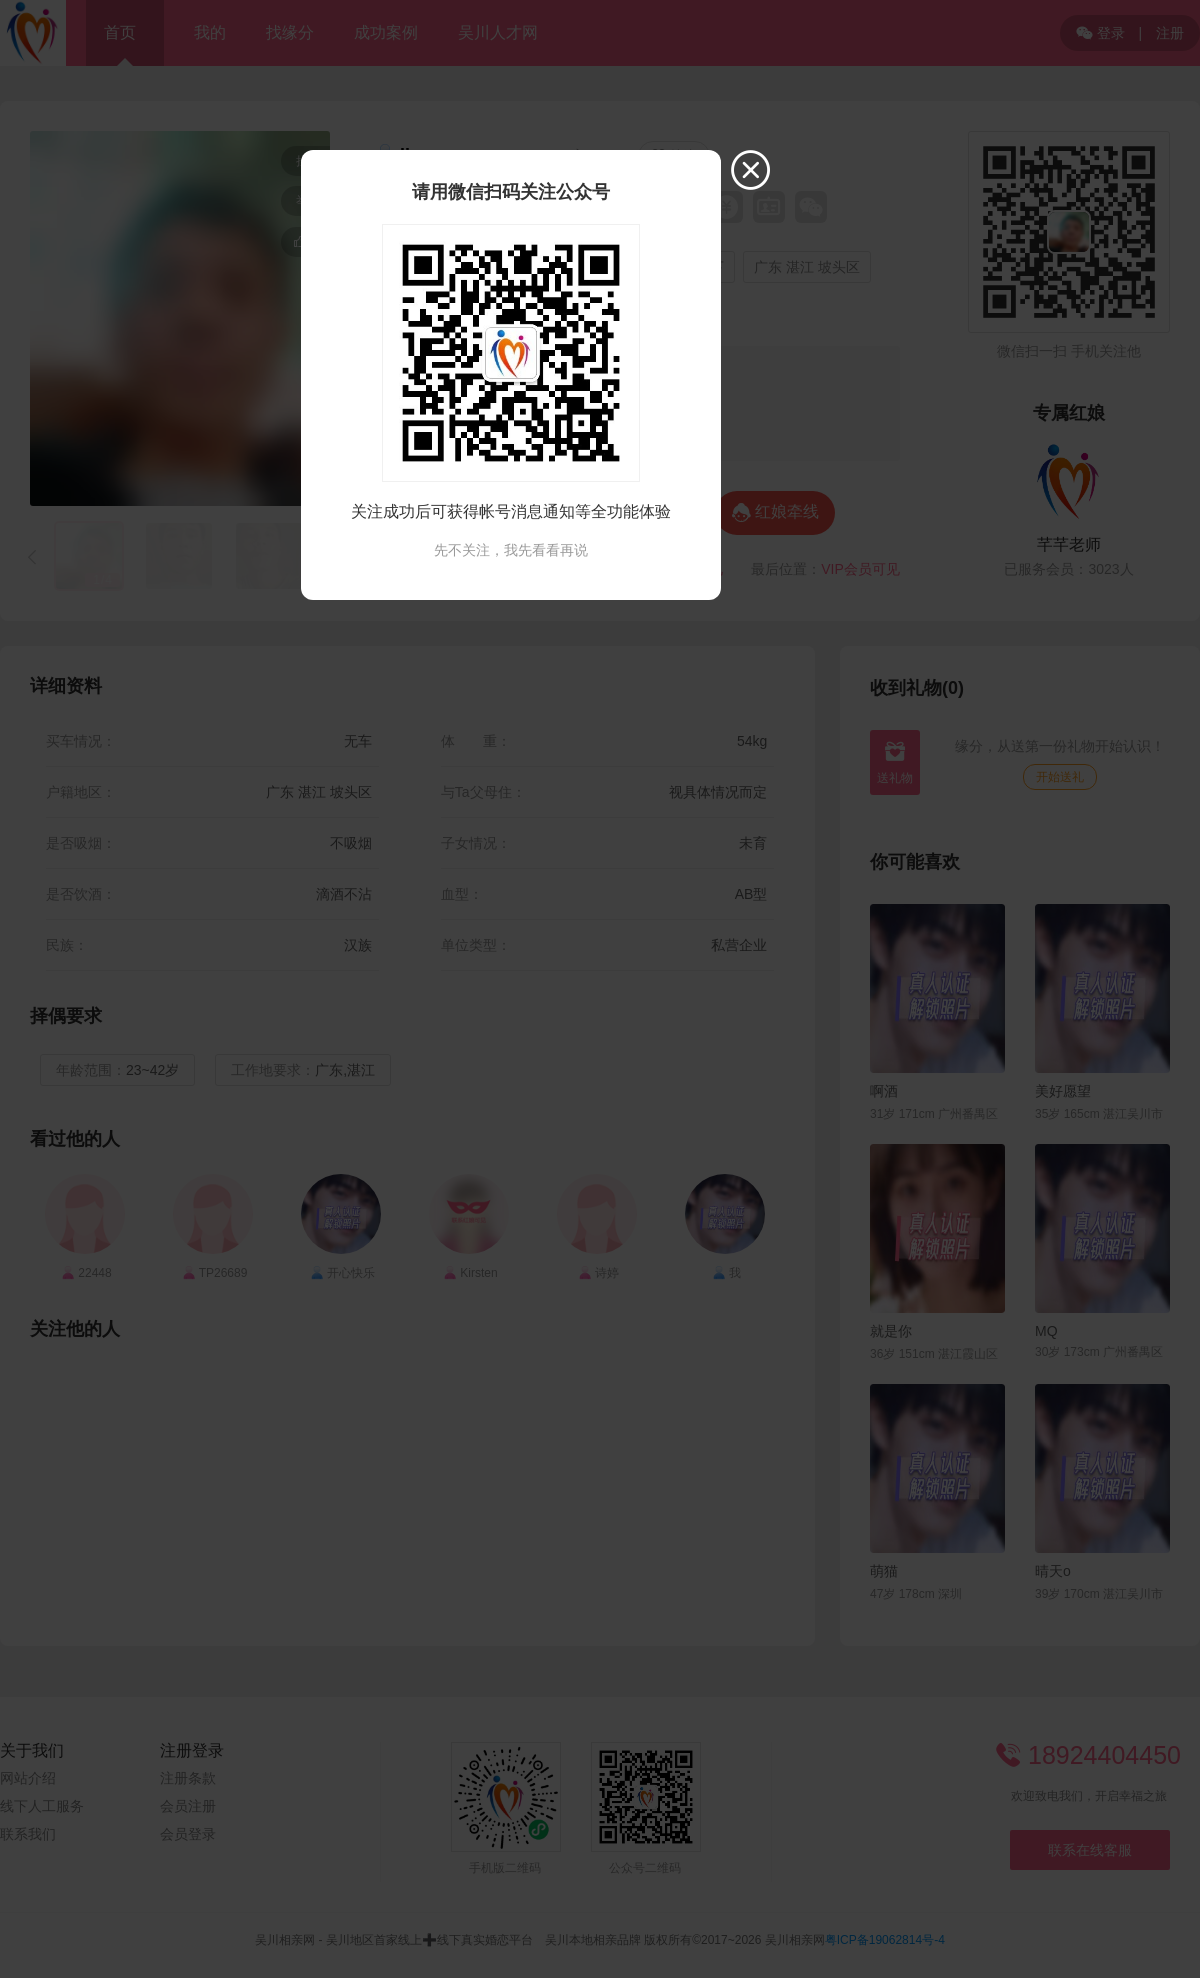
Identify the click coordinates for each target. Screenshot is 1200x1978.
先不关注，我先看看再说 (511, 550)
